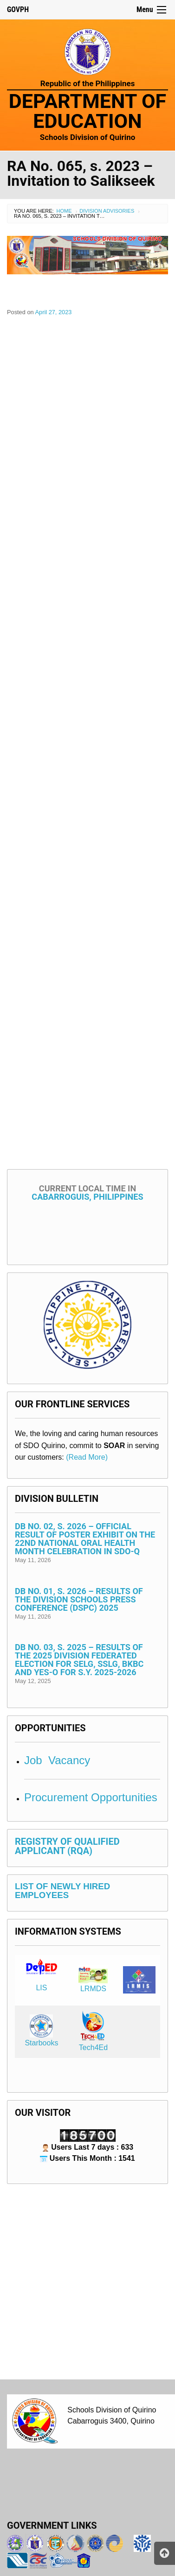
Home (64, 211)
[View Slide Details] (87, 255)
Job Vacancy (57, 1760)
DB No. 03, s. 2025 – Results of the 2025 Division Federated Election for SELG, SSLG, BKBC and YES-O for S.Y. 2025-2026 (79, 1659)
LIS (41, 1988)
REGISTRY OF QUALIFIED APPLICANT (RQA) (67, 1846)
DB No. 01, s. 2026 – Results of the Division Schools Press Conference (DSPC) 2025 (79, 1599)
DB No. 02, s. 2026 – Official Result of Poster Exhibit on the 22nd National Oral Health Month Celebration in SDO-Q (85, 1538)
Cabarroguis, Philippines (87, 1193)
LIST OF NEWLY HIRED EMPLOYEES (62, 1890)
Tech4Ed (93, 2047)
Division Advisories (106, 211)
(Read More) (87, 1457)
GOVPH (18, 9)
